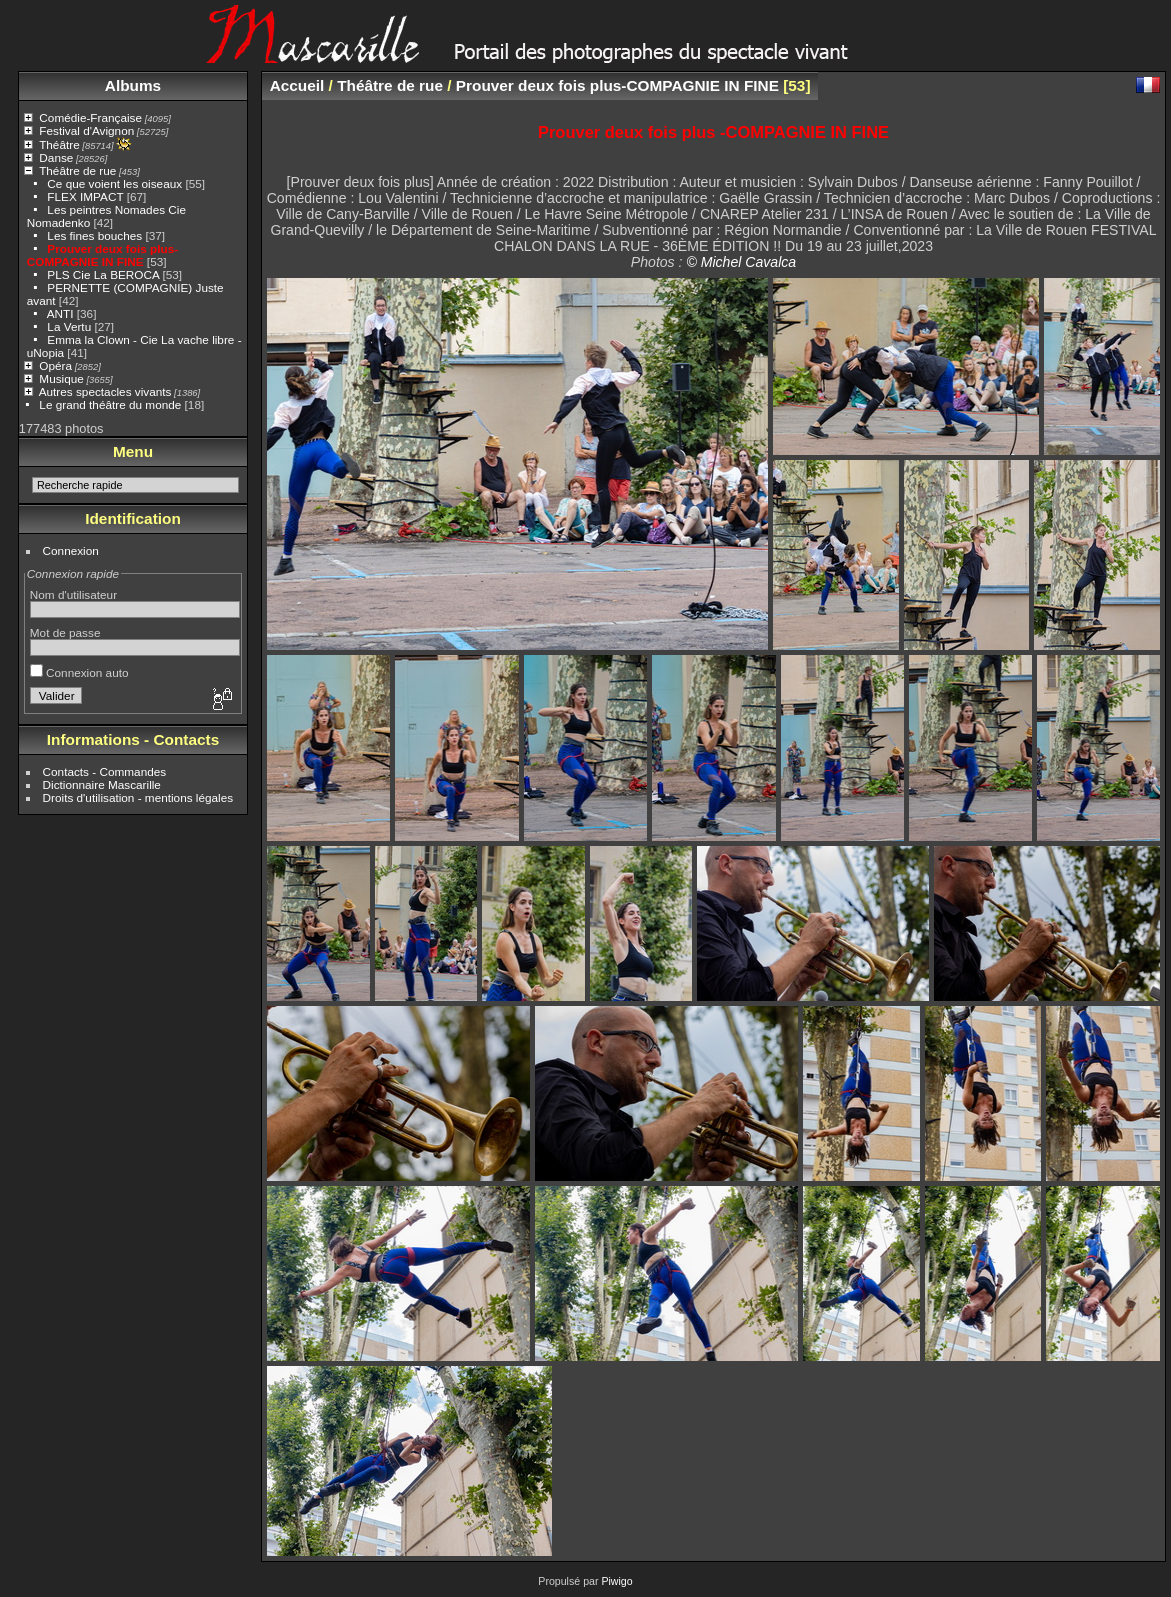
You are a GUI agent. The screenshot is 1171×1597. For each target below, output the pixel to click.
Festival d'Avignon (86, 130)
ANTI (62, 313)
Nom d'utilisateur (73, 594)
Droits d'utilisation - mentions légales (138, 797)
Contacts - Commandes (105, 771)
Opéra (55, 365)
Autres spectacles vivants (105, 391)
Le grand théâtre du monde (110, 404)
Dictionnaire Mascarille (102, 784)
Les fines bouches (94, 235)
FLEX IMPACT (85, 196)
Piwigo (616, 1581)
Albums (133, 85)
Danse (56, 157)
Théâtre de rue (77, 170)
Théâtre (59, 144)
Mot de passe (65, 632)
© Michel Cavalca (741, 262)
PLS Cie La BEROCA (103, 274)
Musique (61, 378)
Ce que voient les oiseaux (114, 183)
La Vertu (69, 326)
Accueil (297, 85)
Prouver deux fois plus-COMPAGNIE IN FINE (102, 255)
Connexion (71, 550)
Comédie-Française (90, 117)
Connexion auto (79, 672)
